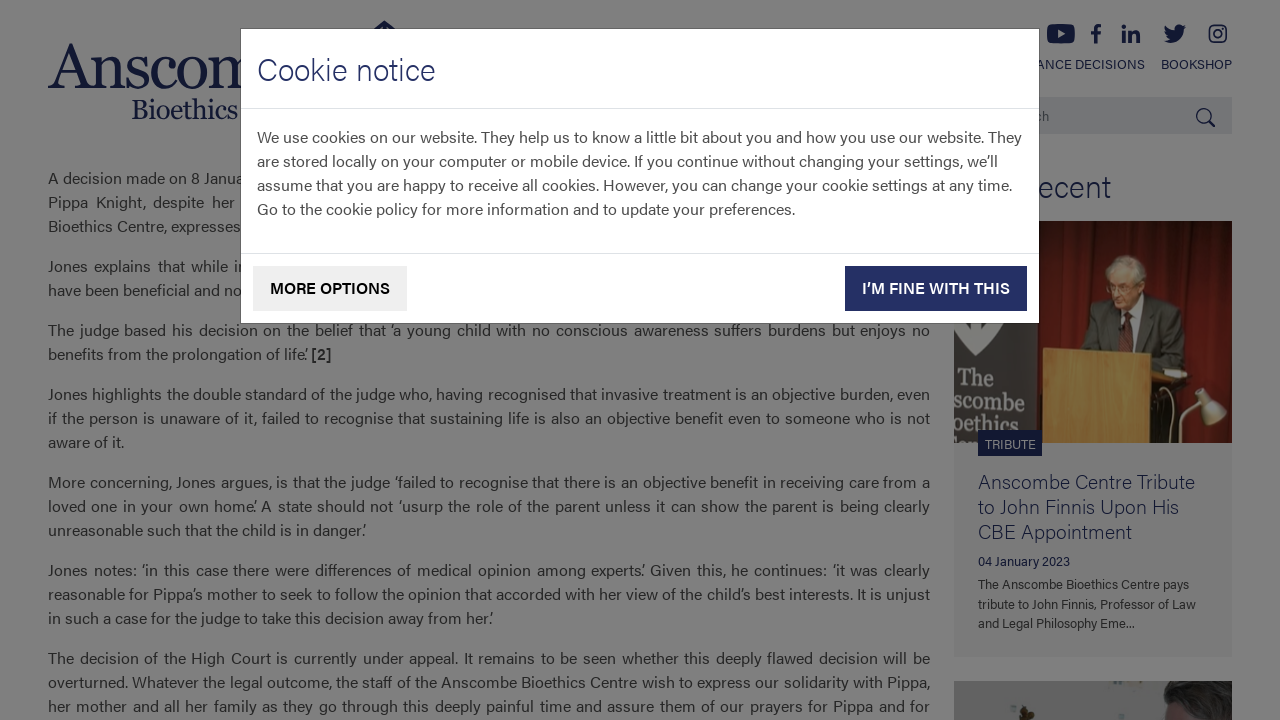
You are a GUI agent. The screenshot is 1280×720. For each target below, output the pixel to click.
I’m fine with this (936, 287)
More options (330, 287)
